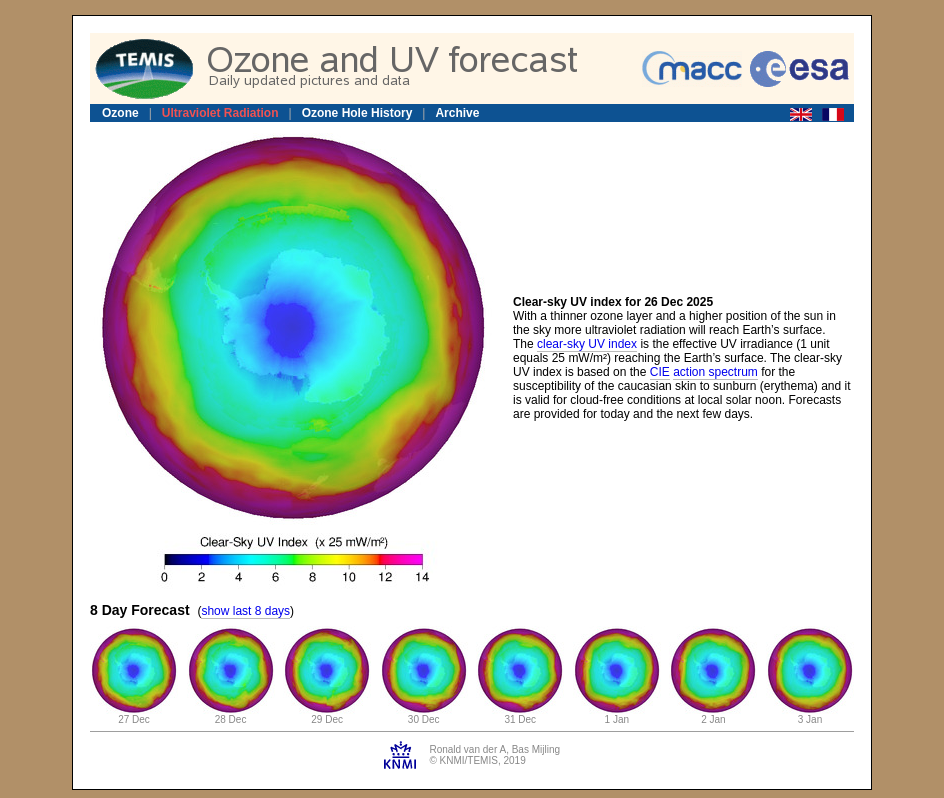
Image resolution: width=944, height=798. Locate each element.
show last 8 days (245, 611)
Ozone (120, 113)
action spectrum (715, 372)
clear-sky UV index (587, 344)
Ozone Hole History (357, 113)
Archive (457, 113)
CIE (660, 372)
